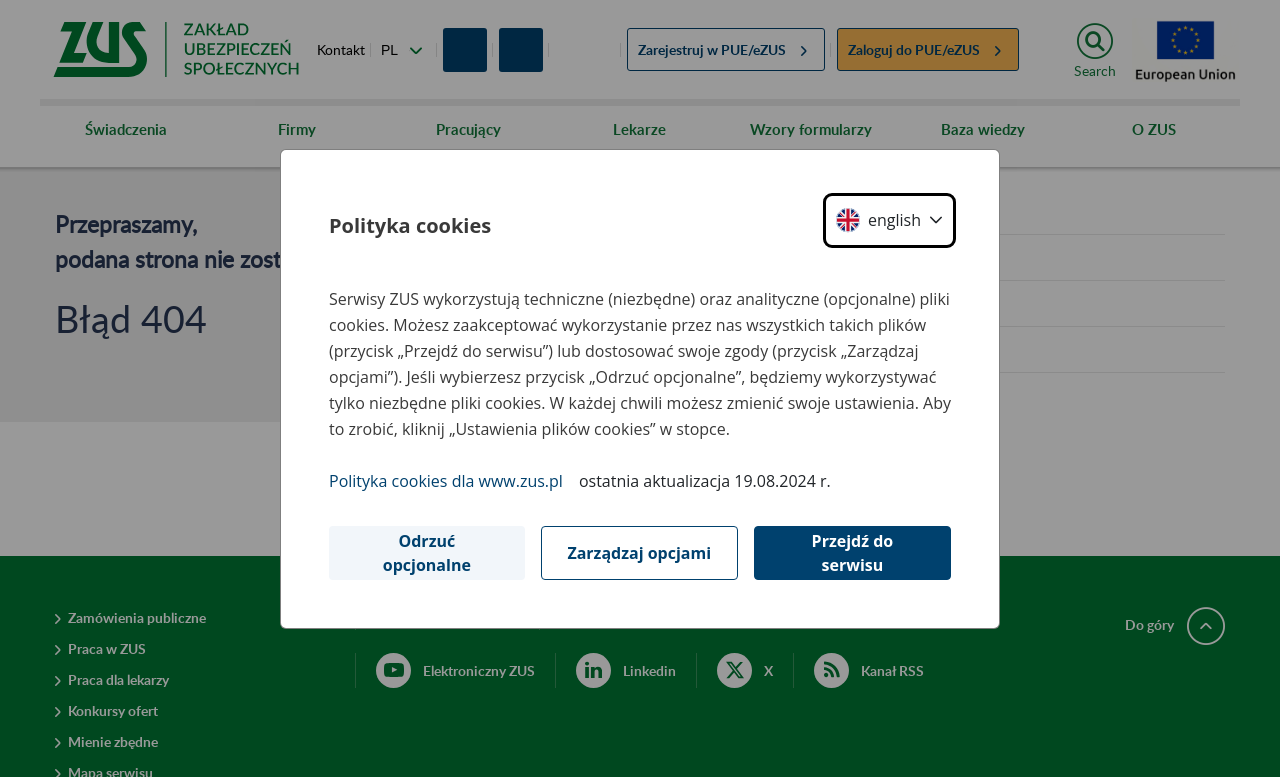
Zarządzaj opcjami (639, 553)
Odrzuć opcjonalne (427, 553)
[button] (889, 220)
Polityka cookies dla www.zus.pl (446, 481)
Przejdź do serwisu (853, 553)
